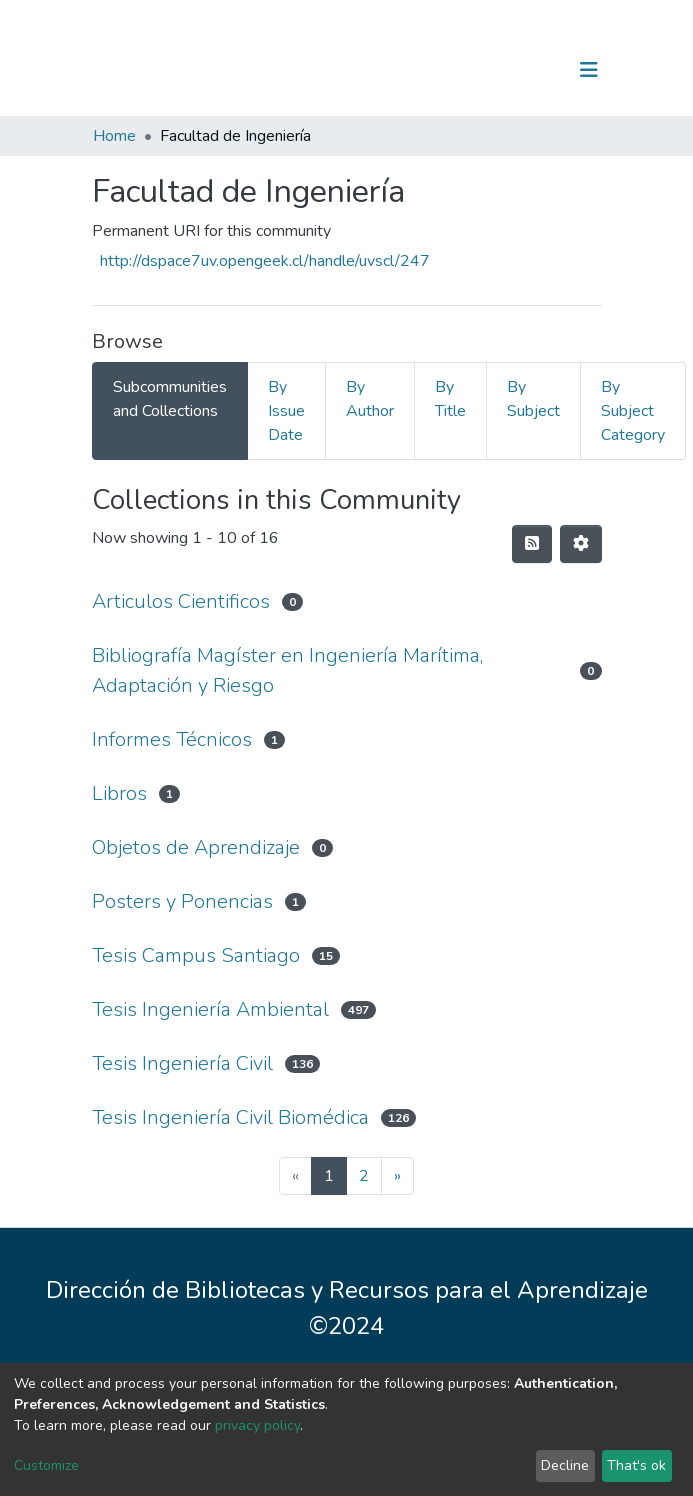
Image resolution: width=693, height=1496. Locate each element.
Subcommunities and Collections (170, 399)
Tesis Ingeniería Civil (182, 1063)
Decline (565, 1465)
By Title (450, 399)
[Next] (397, 1176)
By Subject (533, 399)
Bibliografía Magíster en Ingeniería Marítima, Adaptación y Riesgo (287, 670)
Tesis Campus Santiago (196, 955)
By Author (370, 399)
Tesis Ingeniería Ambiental (210, 1009)
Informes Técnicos (172, 739)
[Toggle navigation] (589, 70)
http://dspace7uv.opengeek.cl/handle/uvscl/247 (265, 261)
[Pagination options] (581, 544)
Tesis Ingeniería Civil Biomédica (230, 1117)
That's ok (636, 1465)
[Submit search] (485, 70)
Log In (526, 70)
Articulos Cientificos (181, 601)
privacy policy (257, 1425)
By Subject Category (633, 411)
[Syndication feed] (532, 544)
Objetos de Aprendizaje (196, 847)
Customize (46, 1465)
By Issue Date (286, 411)
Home (114, 136)
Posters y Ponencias (182, 901)
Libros (119, 793)
